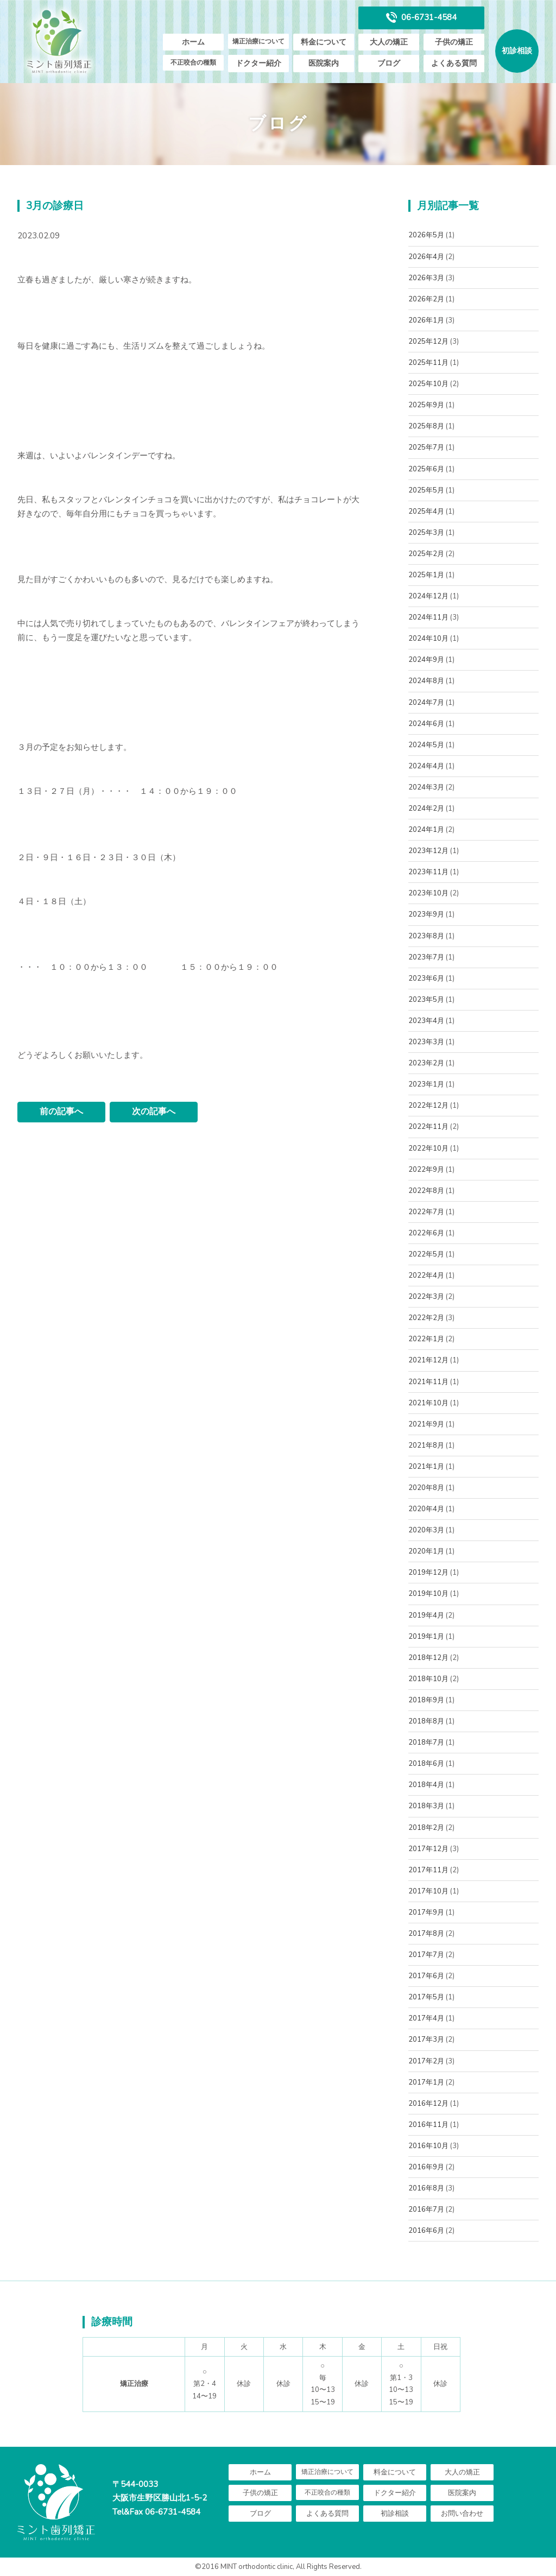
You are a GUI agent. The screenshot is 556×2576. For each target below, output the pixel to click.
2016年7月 (426, 2209)
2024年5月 (426, 745)
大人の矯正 (389, 42)
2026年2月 (426, 299)
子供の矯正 (454, 42)
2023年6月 (426, 978)
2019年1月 (426, 1636)
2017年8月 (426, 1934)
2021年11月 (428, 1382)
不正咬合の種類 (193, 62)
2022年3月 (426, 1297)
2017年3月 (426, 2039)
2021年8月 (426, 1445)
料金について (323, 42)
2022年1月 (426, 1339)
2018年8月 (426, 1721)
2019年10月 (428, 1594)
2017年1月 (426, 2082)
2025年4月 (426, 511)
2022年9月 (426, 1170)
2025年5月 (426, 490)
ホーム (193, 42)
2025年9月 (426, 405)
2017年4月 (426, 2018)
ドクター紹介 (258, 63)
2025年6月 (426, 469)
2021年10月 (428, 1403)
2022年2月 (426, 1318)
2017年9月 (426, 1912)
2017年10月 (428, 1891)
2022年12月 (428, 1105)
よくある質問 (454, 63)
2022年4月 (426, 1275)
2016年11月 (428, 2125)
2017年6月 (426, 1976)
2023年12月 (428, 851)
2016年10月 (428, 2146)
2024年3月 (426, 787)
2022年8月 (426, 1191)
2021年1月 (426, 1467)
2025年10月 (428, 384)
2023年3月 (426, 1042)
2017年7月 (426, 1955)
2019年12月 (428, 1572)
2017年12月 (428, 1849)
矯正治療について (258, 41)
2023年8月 (426, 936)
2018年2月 (426, 1828)
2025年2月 (426, 554)
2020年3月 (426, 1530)
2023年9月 (426, 914)
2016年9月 (426, 2167)
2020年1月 (426, 1551)
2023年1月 (426, 1084)
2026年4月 (426, 257)
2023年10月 (428, 893)
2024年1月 (426, 830)
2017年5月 (426, 1997)
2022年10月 (428, 1148)
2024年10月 (428, 638)
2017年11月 (428, 1870)
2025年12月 (428, 341)
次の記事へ (153, 1111)
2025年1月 (426, 575)
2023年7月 (426, 957)
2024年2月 (426, 808)
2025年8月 (426, 426)
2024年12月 (428, 596)
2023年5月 (426, 1000)
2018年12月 (428, 1658)
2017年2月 (426, 2061)
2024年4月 (426, 766)
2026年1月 (426, 320)
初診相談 (517, 51)
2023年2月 (426, 1063)
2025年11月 (428, 363)
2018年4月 (426, 1785)
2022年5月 (426, 1254)
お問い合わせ (462, 2513)
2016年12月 (428, 2103)
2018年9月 (426, 1700)
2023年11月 (428, 872)
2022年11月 (428, 1127)
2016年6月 (426, 2231)
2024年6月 (426, 724)
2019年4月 (426, 1615)
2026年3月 (426, 278)
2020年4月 (426, 1509)
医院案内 (323, 63)
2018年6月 (426, 1764)
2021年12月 (428, 1360)
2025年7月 (426, 447)
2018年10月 (428, 1679)
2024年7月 (426, 703)
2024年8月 (426, 681)
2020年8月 (426, 1488)
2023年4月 (426, 1021)
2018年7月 (426, 1742)
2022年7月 (426, 1212)
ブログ (388, 63)
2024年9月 (426, 660)
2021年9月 (426, 1424)
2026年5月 (426, 235)
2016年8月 (426, 2188)
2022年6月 (426, 1233)
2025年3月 (426, 533)
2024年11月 (428, 617)
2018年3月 (426, 1806)
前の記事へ (61, 1111)
